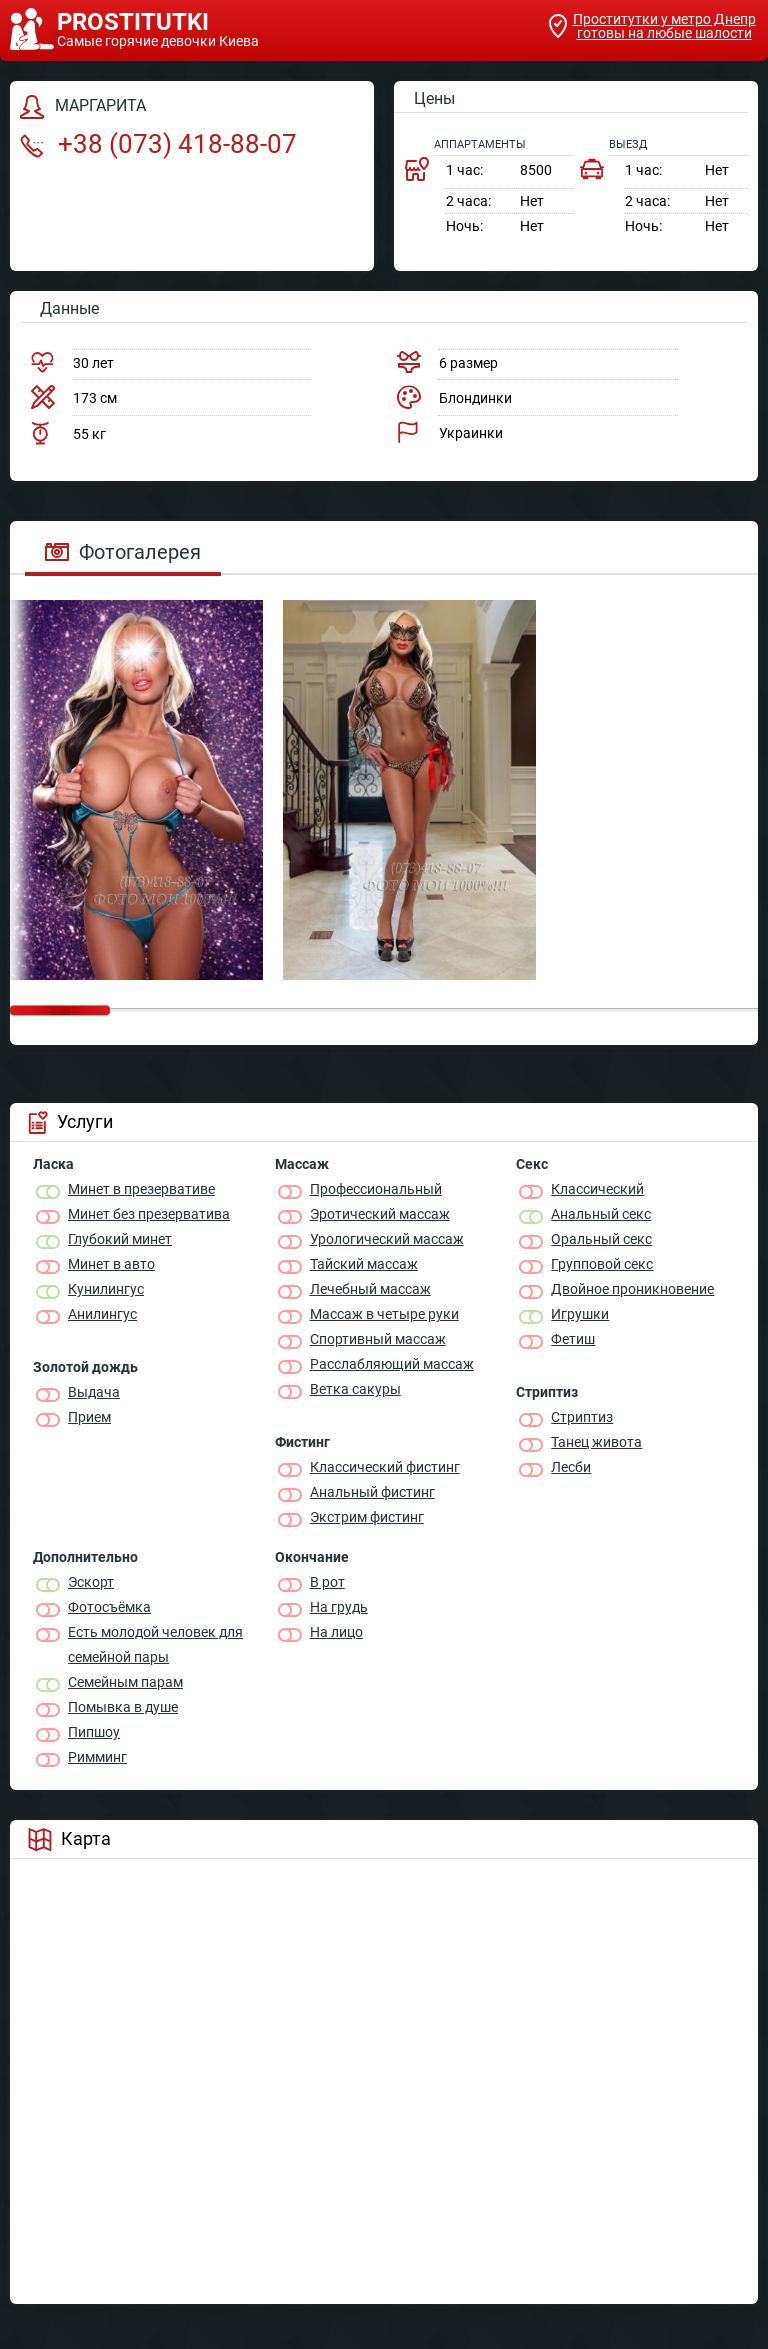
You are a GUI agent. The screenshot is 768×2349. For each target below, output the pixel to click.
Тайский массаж (364, 1264)
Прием (89, 1417)
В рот (327, 1582)
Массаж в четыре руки (384, 1314)
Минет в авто (111, 1264)
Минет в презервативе (141, 1189)
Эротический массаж (380, 1214)
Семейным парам (125, 1682)
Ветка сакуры (355, 1389)
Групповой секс (602, 1264)
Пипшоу (94, 1732)
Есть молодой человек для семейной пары (155, 1644)
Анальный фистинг (372, 1492)
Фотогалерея (123, 552)
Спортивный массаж (378, 1339)
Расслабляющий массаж (392, 1364)
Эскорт (91, 1582)
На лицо (336, 1632)
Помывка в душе (123, 1707)
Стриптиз (582, 1417)
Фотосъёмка (109, 1607)
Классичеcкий (597, 1189)
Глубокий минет (120, 1239)
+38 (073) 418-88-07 (158, 144)
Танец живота (596, 1442)
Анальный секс (601, 1214)
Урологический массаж (387, 1239)
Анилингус (102, 1314)
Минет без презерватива (149, 1214)
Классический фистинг (385, 1467)
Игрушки (580, 1314)
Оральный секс (601, 1239)
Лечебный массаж (370, 1289)
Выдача (94, 1392)
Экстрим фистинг (367, 1517)
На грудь (339, 1607)
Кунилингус (106, 1289)
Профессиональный (376, 1189)
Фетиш (573, 1339)
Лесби (571, 1467)
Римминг (97, 1757)
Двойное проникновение (632, 1289)
